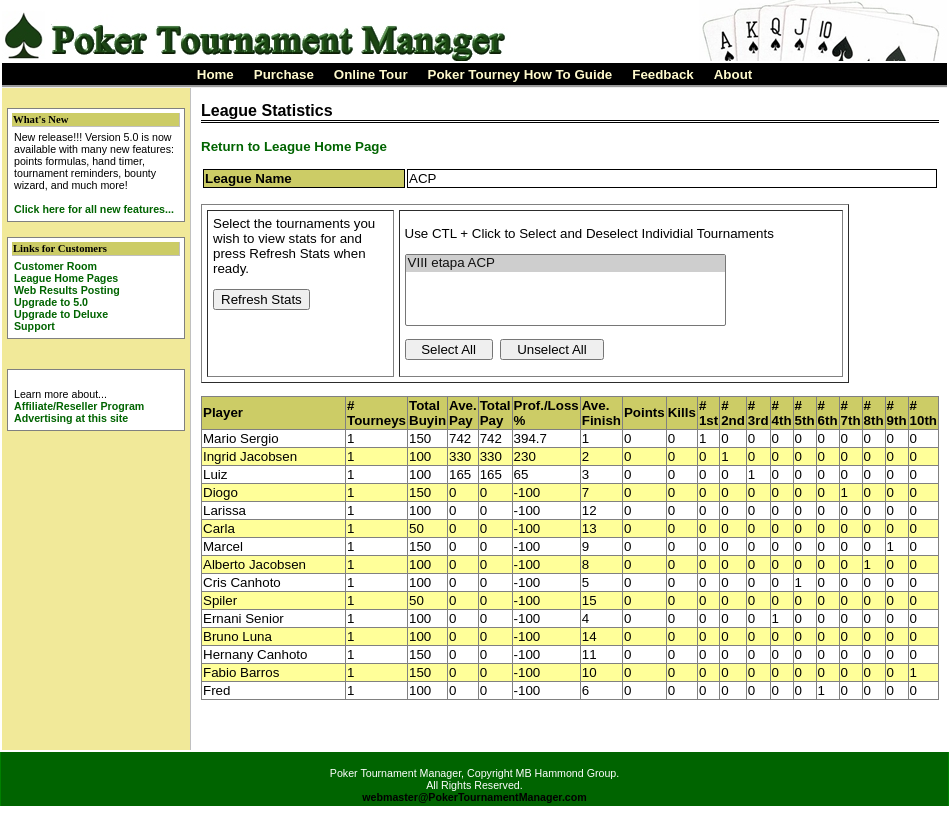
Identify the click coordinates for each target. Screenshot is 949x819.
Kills (682, 412)
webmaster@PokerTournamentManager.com (474, 797)
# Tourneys (376, 413)
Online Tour (371, 74)
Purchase (284, 74)
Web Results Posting (67, 290)
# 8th (874, 413)
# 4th (782, 413)
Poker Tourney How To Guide (520, 74)
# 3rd (758, 413)
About (733, 74)
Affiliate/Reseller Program (79, 406)
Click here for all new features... (94, 209)
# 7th (851, 413)
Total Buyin (427, 413)
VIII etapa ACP (565, 263)
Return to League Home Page (294, 146)
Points (644, 412)
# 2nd (733, 413)
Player (223, 412)
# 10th (923, 413)
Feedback (663, 74)
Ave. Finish (601, 413)
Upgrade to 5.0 (51, 302)
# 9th (897, 413)
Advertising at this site (71, 418)
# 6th (828, 413)
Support (34, 326)
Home (215, 74)
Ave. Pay (463, 413)
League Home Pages (66, 278)
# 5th (805, 413)
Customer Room (55, 266)
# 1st (708, 413)
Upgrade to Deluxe (61, 314)
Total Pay (495, 413)
